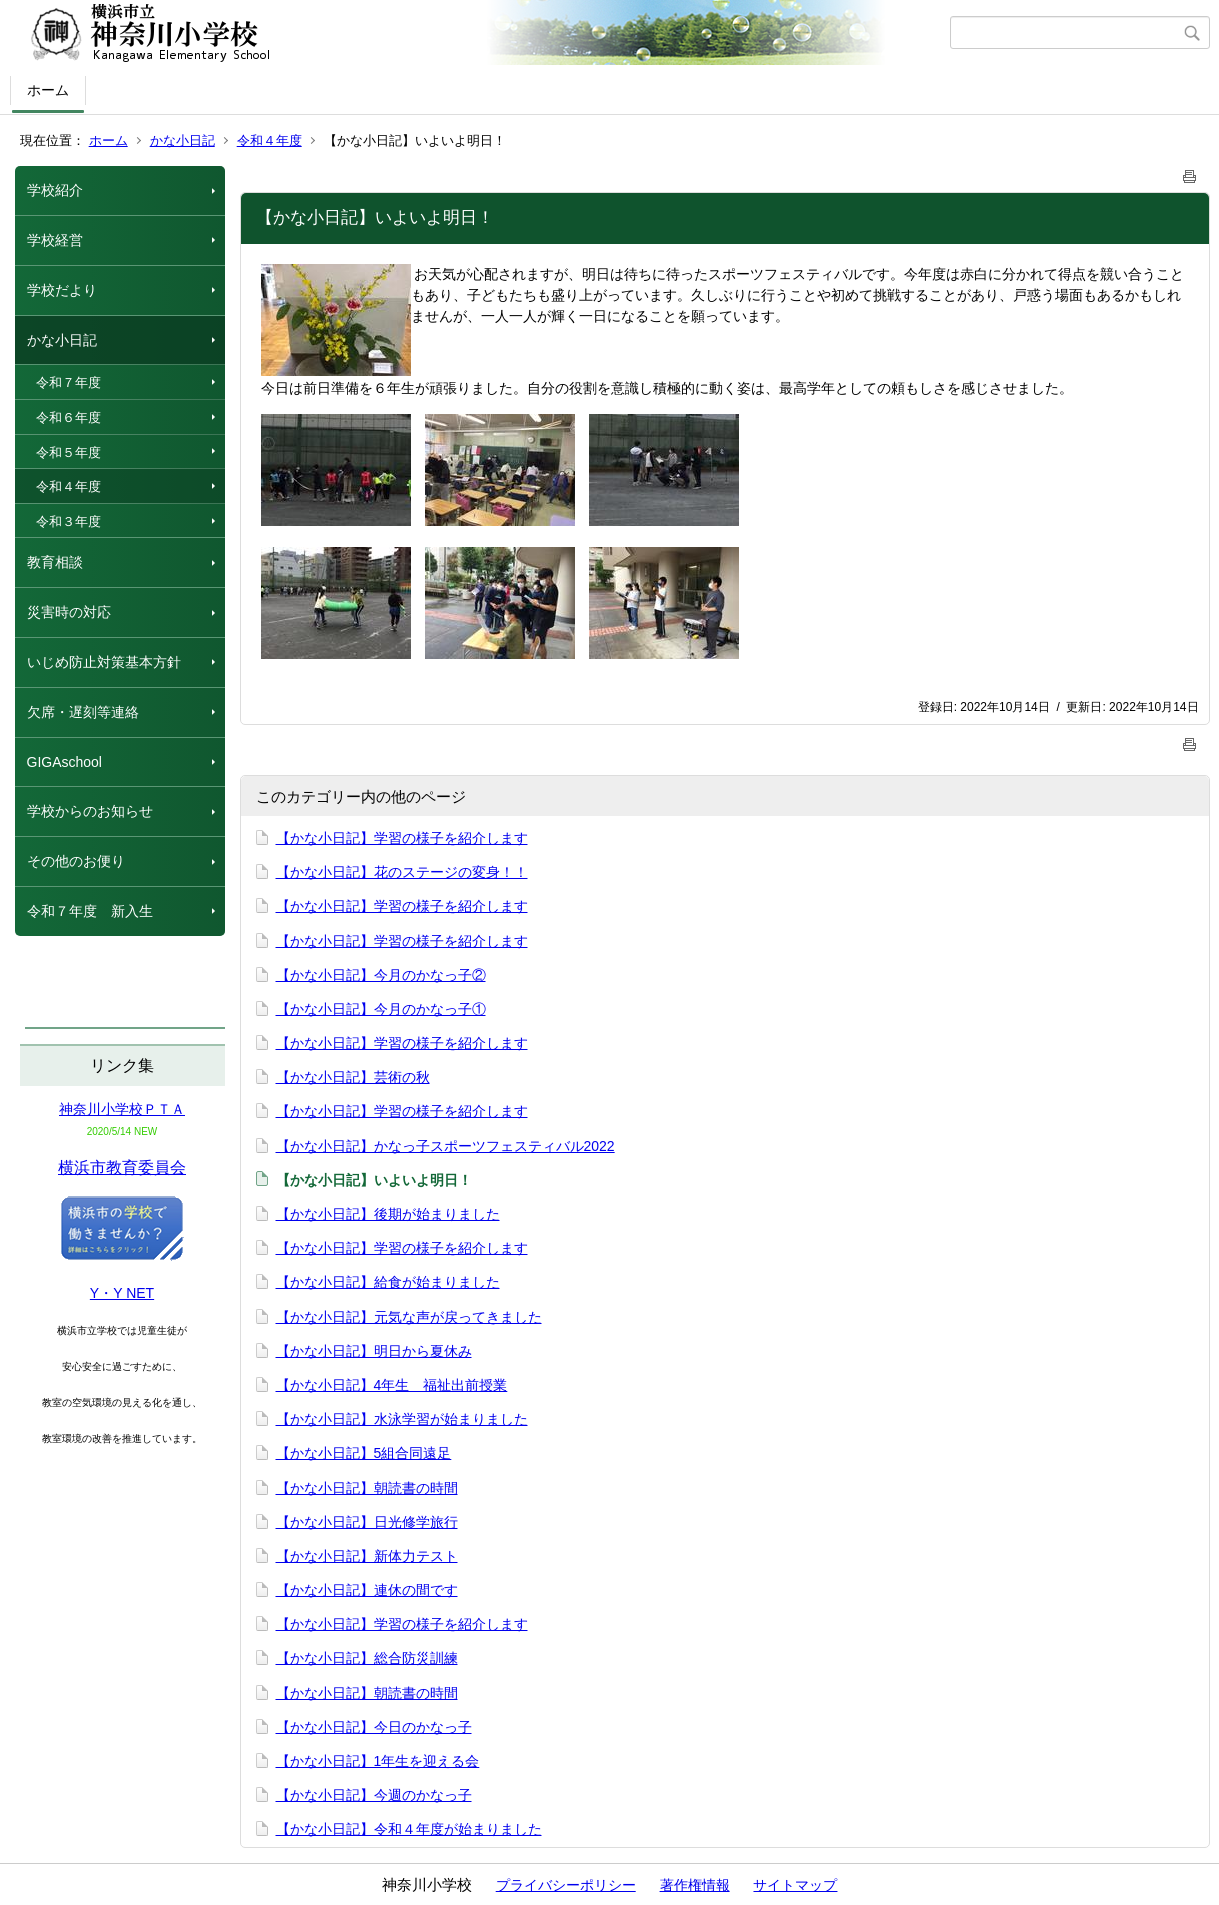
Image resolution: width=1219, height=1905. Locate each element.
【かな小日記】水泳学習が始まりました (402, 1419)
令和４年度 (269, 140)
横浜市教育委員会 (122, 1167)
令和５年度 (68, 452)
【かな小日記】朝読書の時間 (367, 1488)
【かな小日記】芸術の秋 (353, 1077)
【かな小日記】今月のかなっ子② (381, 975)
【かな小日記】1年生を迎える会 (378, 1761)
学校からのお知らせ (90, 811)
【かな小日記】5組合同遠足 (364, 1453)
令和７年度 (68, 382)
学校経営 (55, 240)
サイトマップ (795, 1885)
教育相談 (55, 562)
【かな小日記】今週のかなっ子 (374, 1795)
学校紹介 (55, 190)
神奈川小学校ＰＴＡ (122, 1109)
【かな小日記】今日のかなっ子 (374, 1727)
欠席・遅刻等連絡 (83, 712)
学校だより (62, 290)
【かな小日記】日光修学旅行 (367, 1522)
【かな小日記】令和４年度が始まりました (409, 1829)
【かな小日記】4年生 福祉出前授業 (392, 1385)
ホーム (48, 90)
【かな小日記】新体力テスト (367, 1556)
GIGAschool (64, 762)
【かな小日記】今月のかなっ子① (381, 1009)
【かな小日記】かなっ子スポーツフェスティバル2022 (445, 1146)
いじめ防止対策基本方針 (104, 662)
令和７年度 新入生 (90, 911)
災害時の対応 (69, 612)
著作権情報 (695, 1885)
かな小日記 (182, 140)
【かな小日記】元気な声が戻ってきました (409, 1317)
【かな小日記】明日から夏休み (374, 1351)
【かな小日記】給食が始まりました (388, 1282)
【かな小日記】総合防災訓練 (367, 1658)
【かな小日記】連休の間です (367, 1590)
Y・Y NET (122, 1293)
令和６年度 (68, 417)
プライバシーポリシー (566, 1885)
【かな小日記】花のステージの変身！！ (402, 872)
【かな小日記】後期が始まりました (388, 1214)
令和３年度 (68, 521)
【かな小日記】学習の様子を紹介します (402, 838)
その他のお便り (76, 861)
